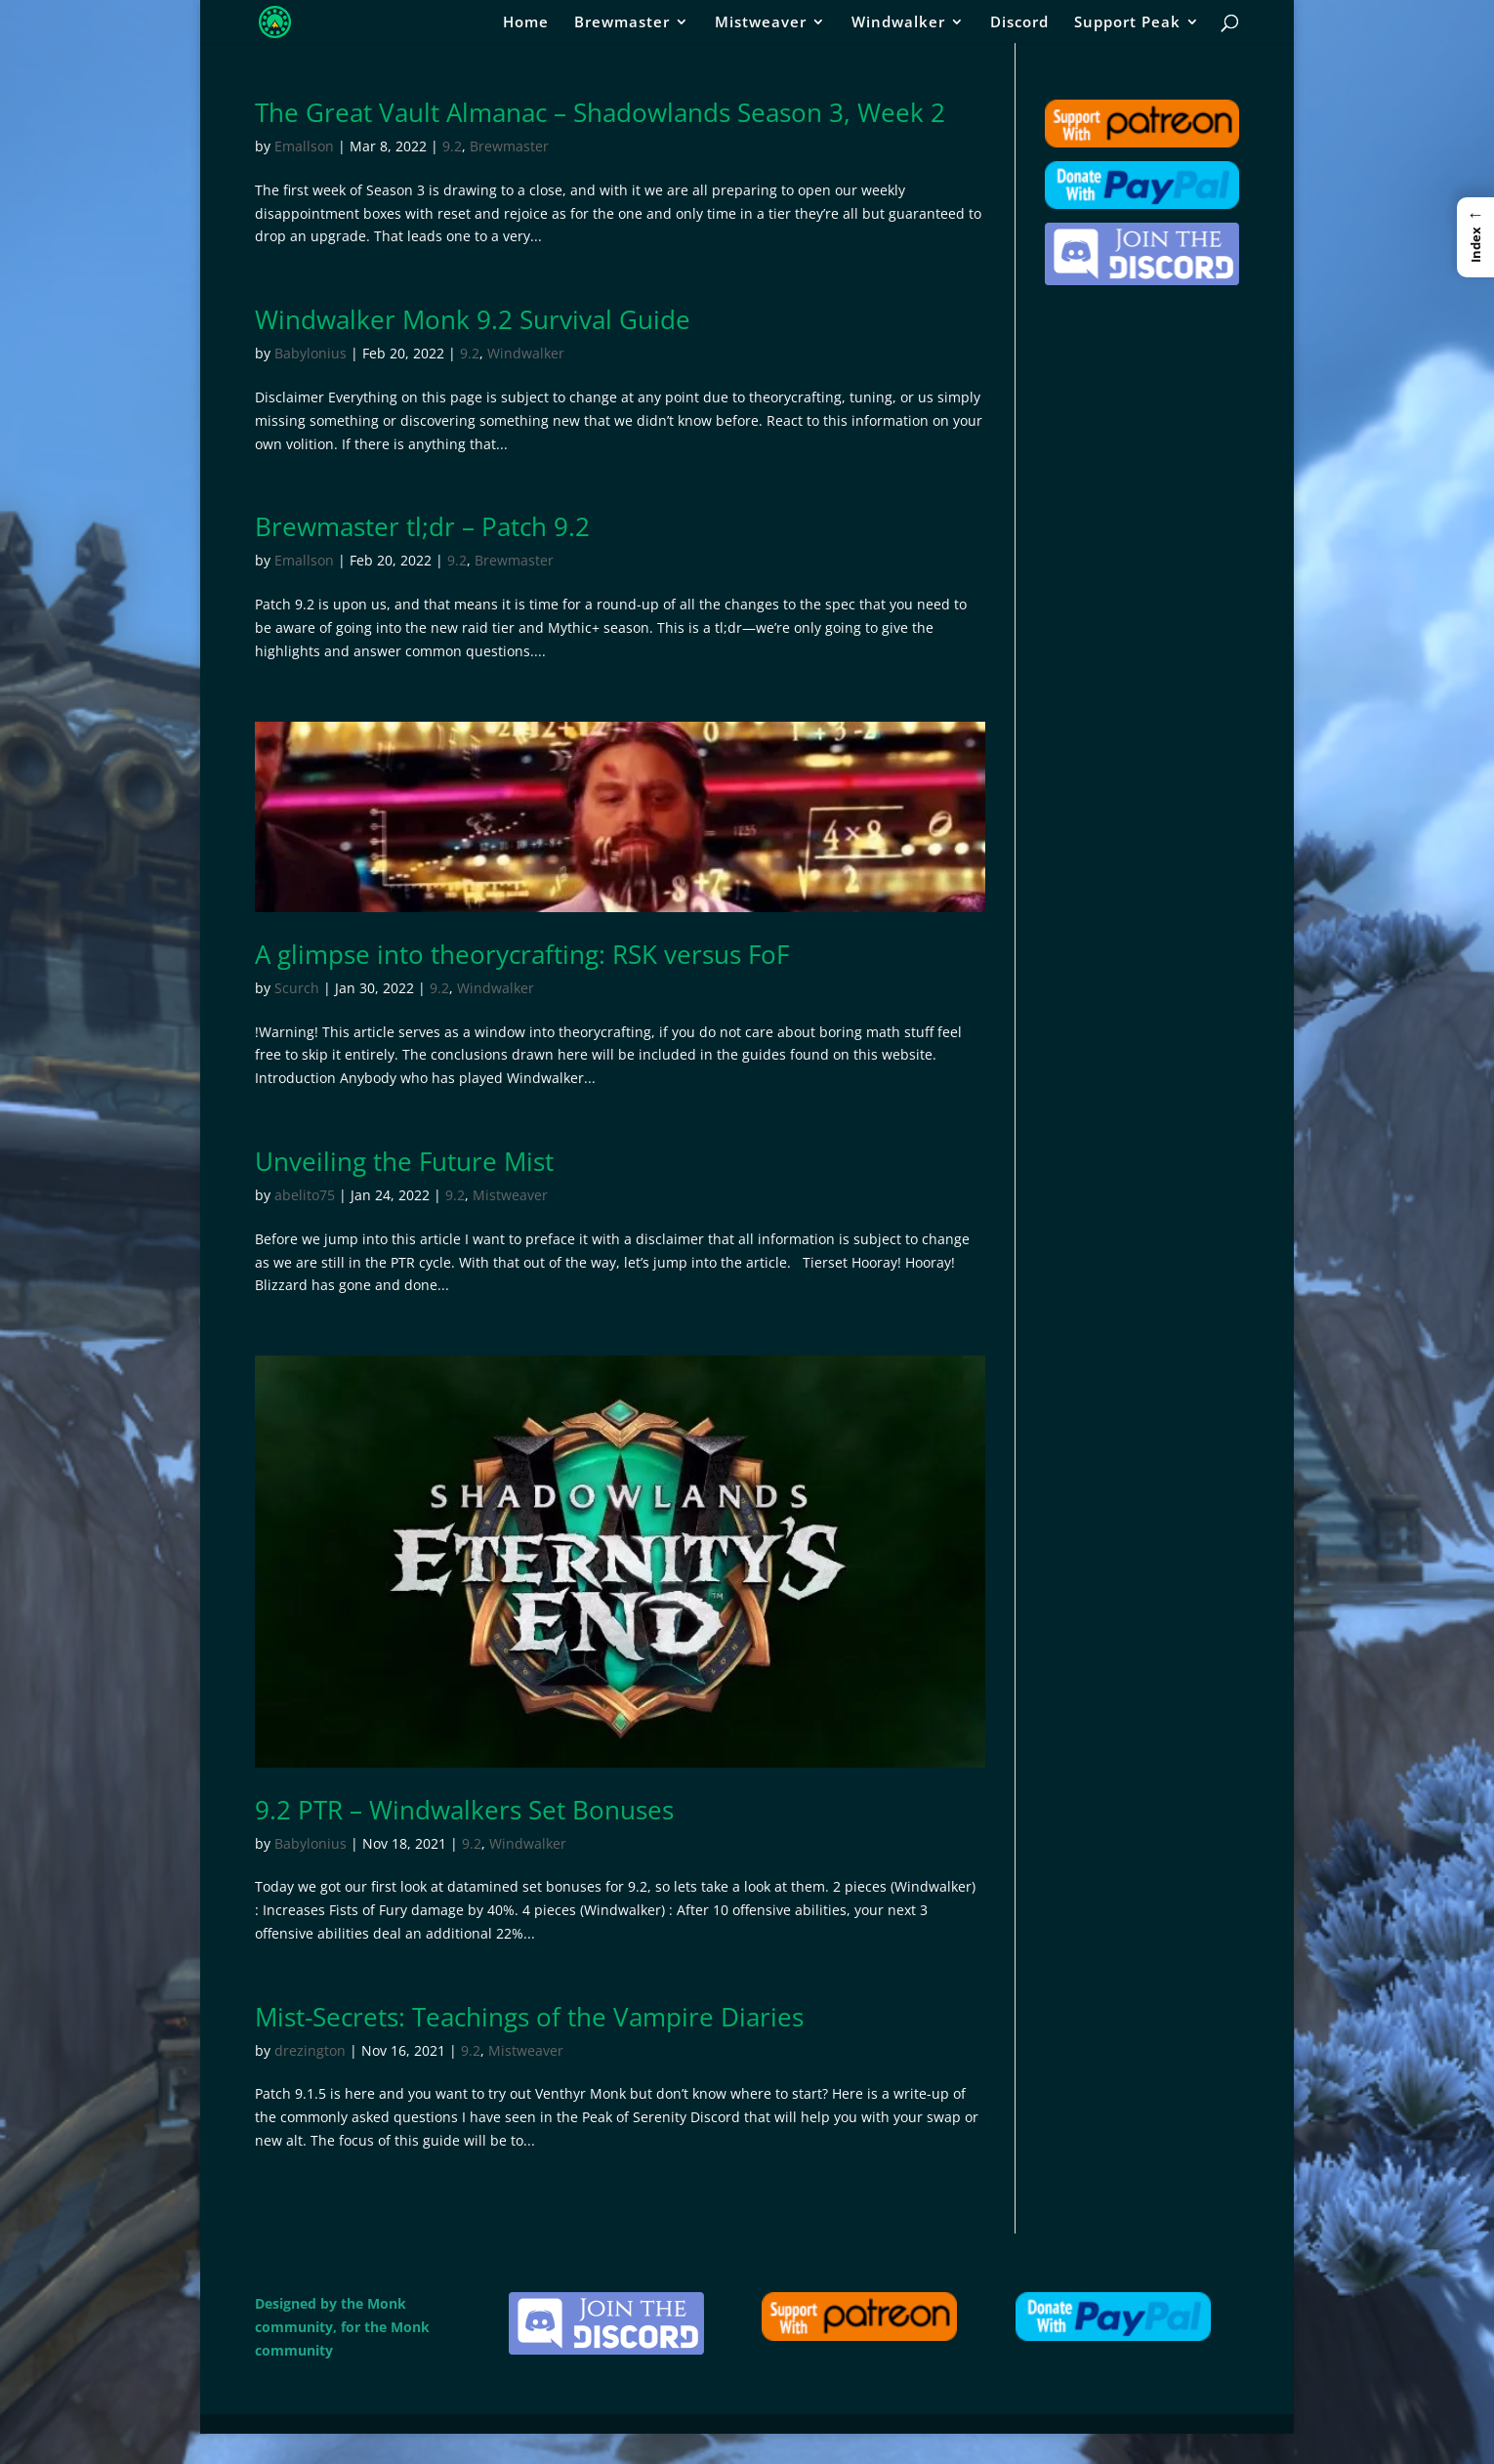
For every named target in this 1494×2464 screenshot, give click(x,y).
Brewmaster (622, 23)
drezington (310, 2050)
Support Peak (1127, 23)
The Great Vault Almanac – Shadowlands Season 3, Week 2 (600, 112)
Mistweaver (761, 23)
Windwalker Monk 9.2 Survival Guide (472, 319)
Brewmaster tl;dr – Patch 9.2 (422, 526)
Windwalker (898, 23)
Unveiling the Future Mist (404, 1161)
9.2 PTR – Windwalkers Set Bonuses (464, 1809)
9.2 (452, 146)
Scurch (296, 988)
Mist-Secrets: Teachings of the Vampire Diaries (529, 2016)
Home (526, 23)
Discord (1019, 23)
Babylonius (310, 353)
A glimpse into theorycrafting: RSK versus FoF (522, 954)
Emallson (304, 146)
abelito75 (304, 1195)
